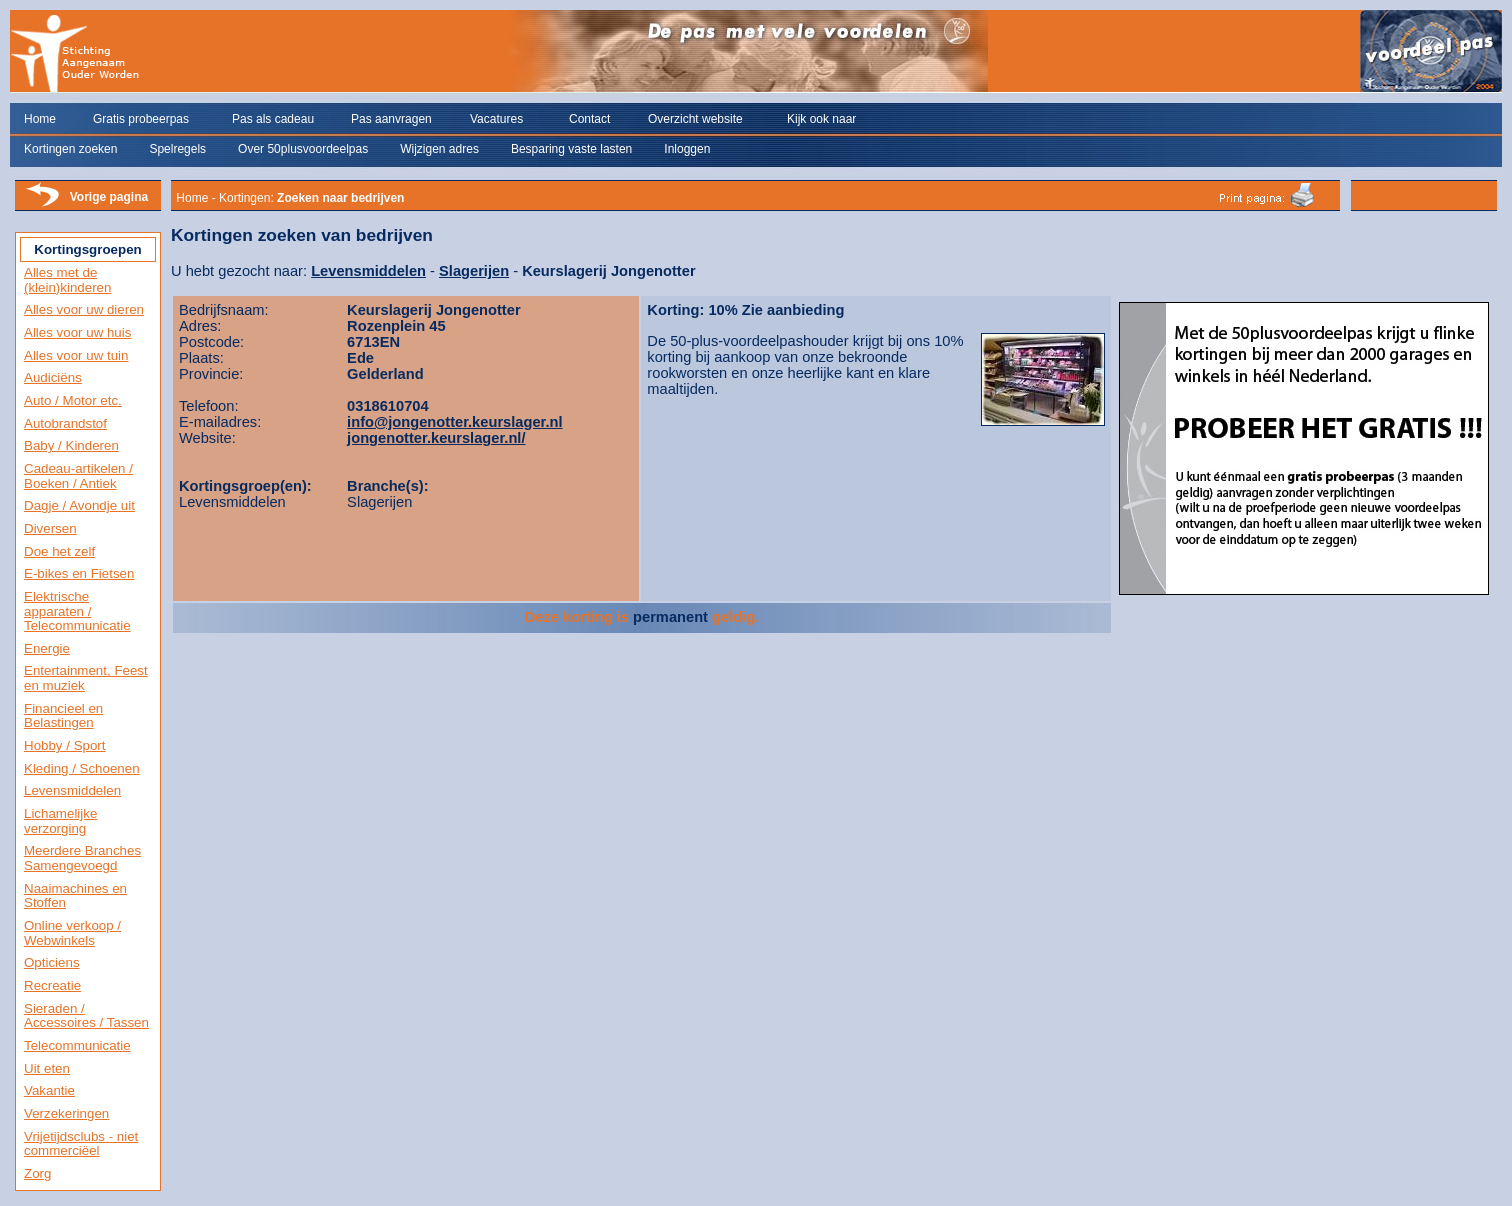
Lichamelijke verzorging (60, 821)
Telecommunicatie (77, 1045)
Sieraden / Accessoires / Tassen (86, 1016)
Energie (47, 648)
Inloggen (687, 149)
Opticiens (52, 962)
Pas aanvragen (391, 119)
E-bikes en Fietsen (79, 573)
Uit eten (47, 1068)
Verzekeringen (66, 1113)
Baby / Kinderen (71, 445)
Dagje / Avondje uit (79, 505)
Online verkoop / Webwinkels (72, 933)
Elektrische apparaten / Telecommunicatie (77, 611)
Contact (589, 119)
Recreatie (52, 985)
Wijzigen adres (439, 149)
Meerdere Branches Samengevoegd (82, 858)
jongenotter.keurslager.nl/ (436, 438)
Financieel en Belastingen (63, 716)
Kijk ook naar (821, 119)
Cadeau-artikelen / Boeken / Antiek (78, 476)
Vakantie (49, 1090)
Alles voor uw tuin (76, 355)
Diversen (50, 528)
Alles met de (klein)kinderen (67, 280)
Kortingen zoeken (70, 149)
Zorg (37, 1173)
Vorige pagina (109, 197)
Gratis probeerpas (141, 119)
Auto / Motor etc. (73, 400)
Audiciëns (53, 377)
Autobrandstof (65, 423)
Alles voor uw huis (77, 332)
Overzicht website (695, 119)
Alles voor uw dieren (84, 309)
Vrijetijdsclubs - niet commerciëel (81, 1144)
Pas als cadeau (273, 119)
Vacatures (496, 119)
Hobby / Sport (65, 745)
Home (40, 119)
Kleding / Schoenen (82, 768)
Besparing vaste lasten (571, 149)
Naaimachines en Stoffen (75, 896)
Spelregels (177, 149)
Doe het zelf (59, 551)
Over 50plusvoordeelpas (303, 149)
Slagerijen (474, 271)
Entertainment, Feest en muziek (86, 678)
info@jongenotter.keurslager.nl (454, 422)
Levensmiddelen (72, 790)
